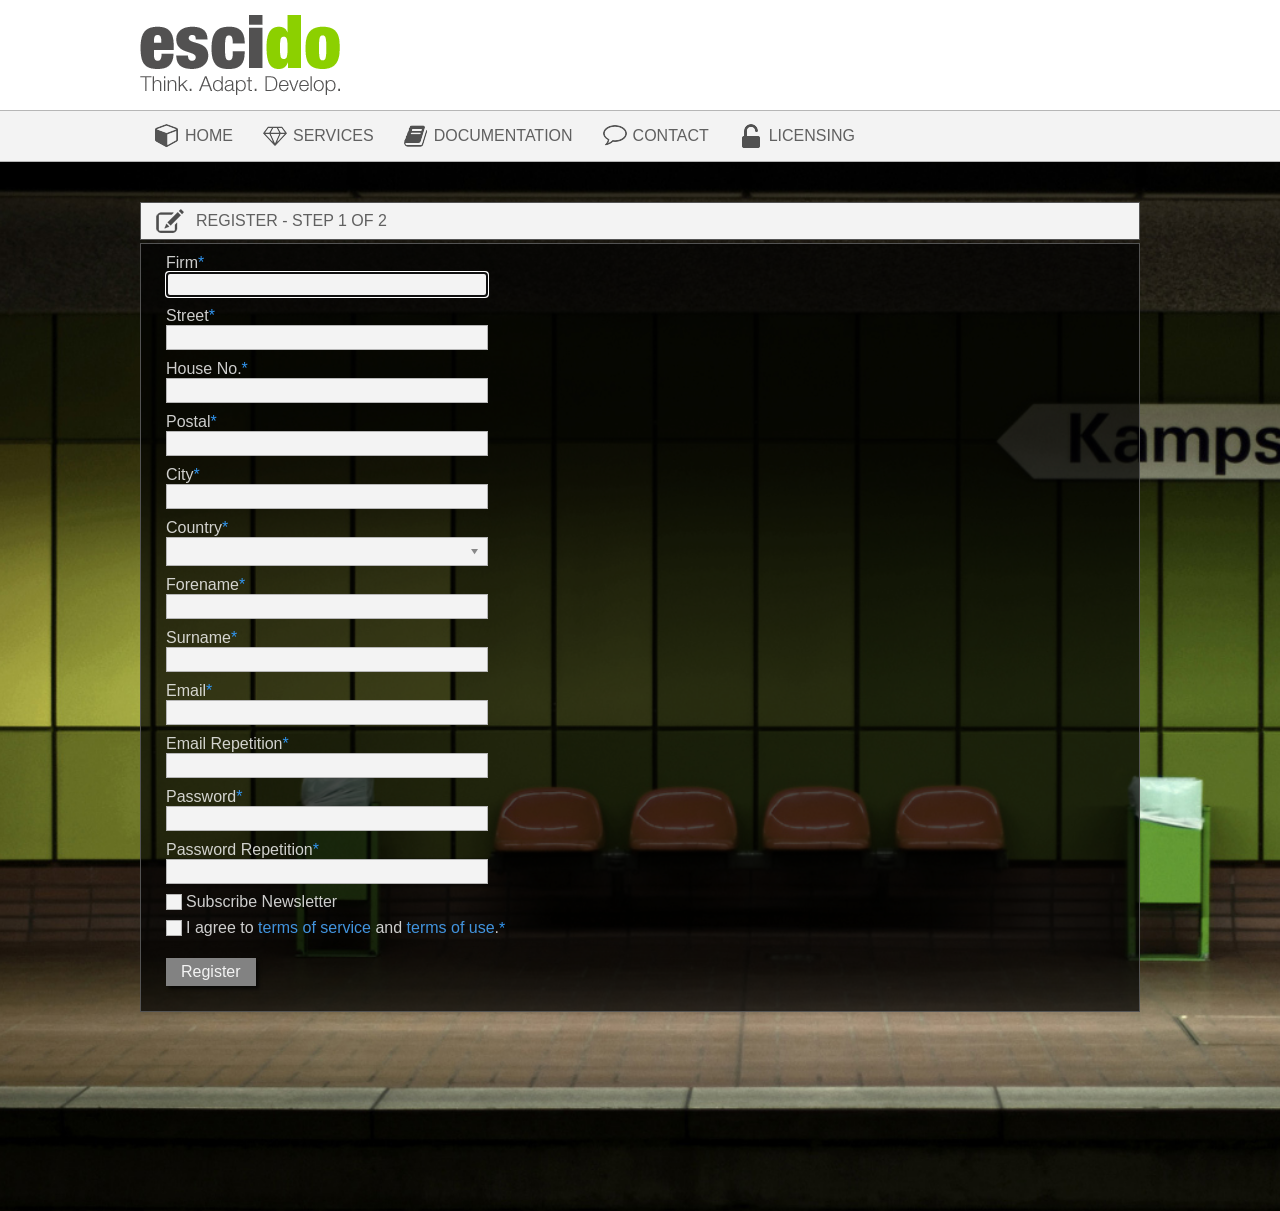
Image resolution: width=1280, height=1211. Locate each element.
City (180, 474)
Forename (202, 584)
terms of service (314, 927)
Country (194, 527)
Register (211, 971)
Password (201, 796)
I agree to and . (342, 928)
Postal (188, 421)
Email (186, 690)
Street (187, 315)
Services (333, 135)
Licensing (812, 135)
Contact (671, 135)
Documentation (503, 135)
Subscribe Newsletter (261, 902)
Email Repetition (224, 743)
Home (209, 135)
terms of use (451, 927)
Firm (182, 262)
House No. (204, 368)
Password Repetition (239, 849)
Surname (198, 637)
